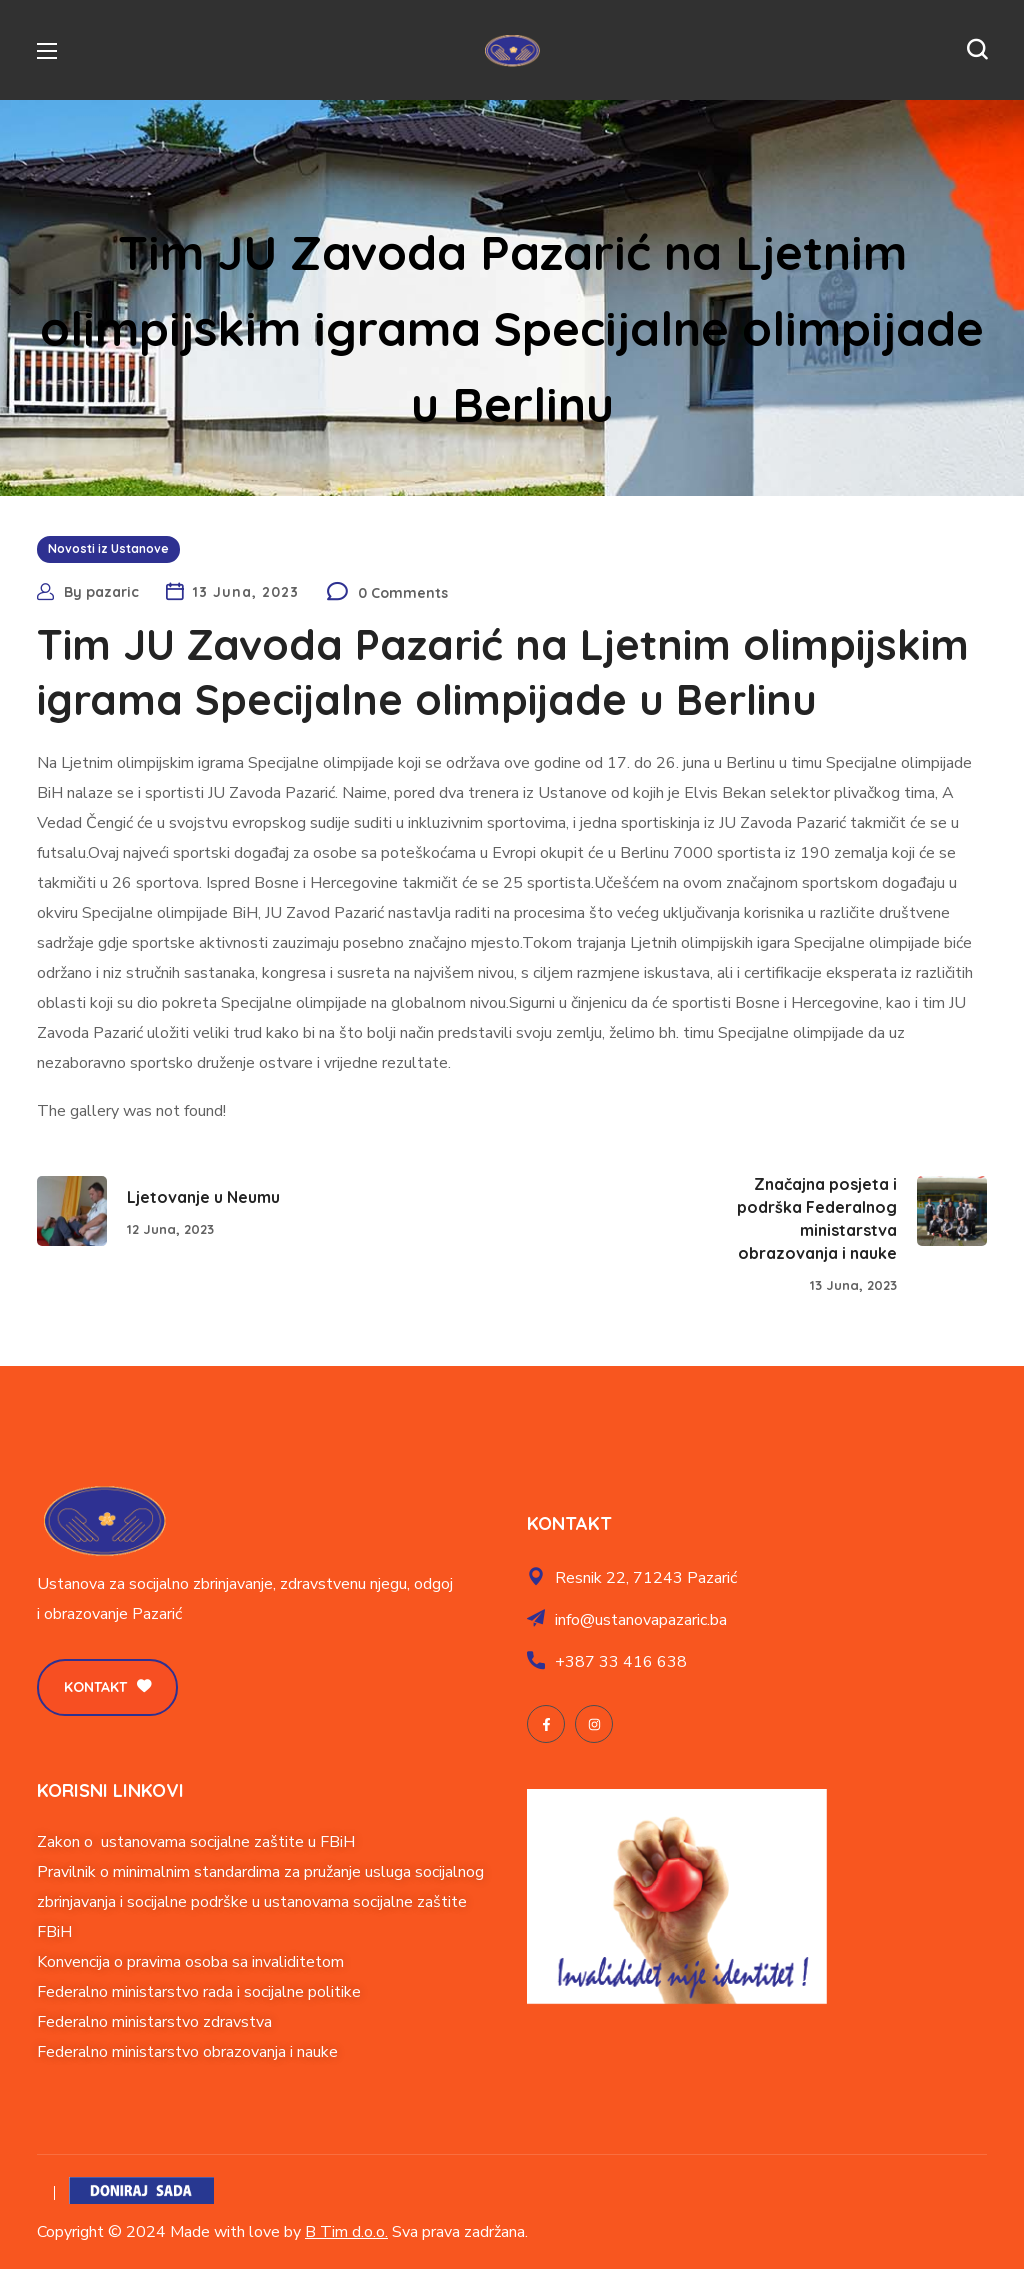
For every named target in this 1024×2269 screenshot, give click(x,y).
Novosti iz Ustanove (108, 548)
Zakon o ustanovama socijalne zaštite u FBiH (196, 1842)
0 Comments (403, 593)
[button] (977, 50)
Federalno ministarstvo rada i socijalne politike (199, 1992)
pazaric (112, 592)
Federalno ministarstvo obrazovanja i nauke (187, 2052)
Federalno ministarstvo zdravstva (154, 2022)
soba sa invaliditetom (269, 1962)
